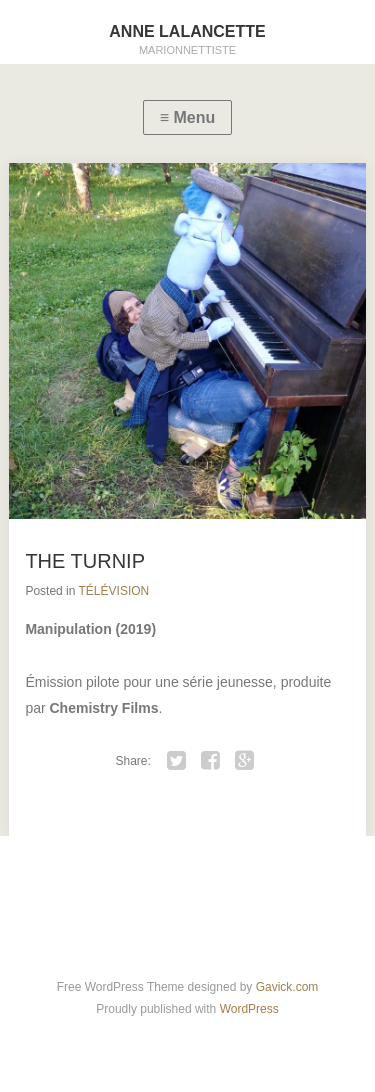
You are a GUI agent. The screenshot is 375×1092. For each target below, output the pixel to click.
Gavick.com (287, 987)
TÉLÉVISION (114, 591)
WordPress (249, 1009)
